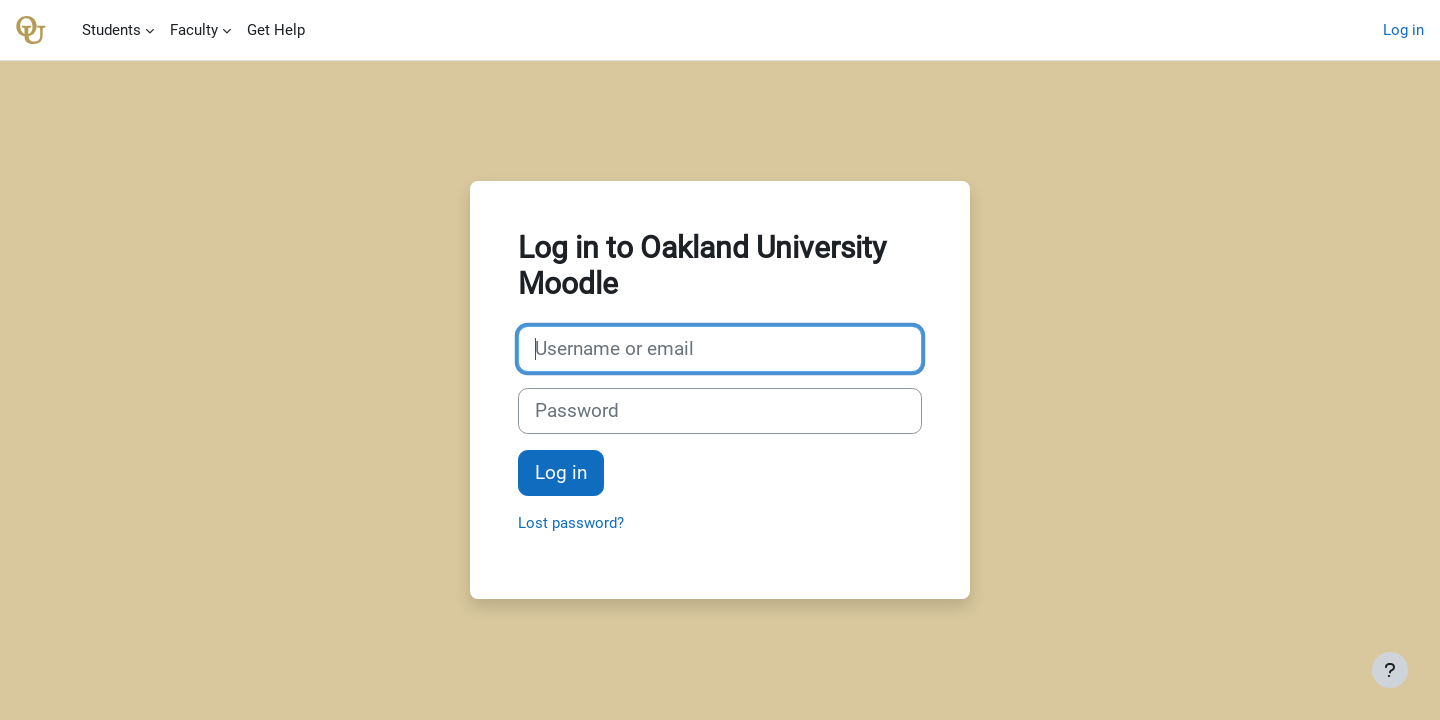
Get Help (276, 30)
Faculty (194, 30)
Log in (1403, 30)
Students (111, 30)
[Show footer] (1390, 670)
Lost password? (571, 523)
